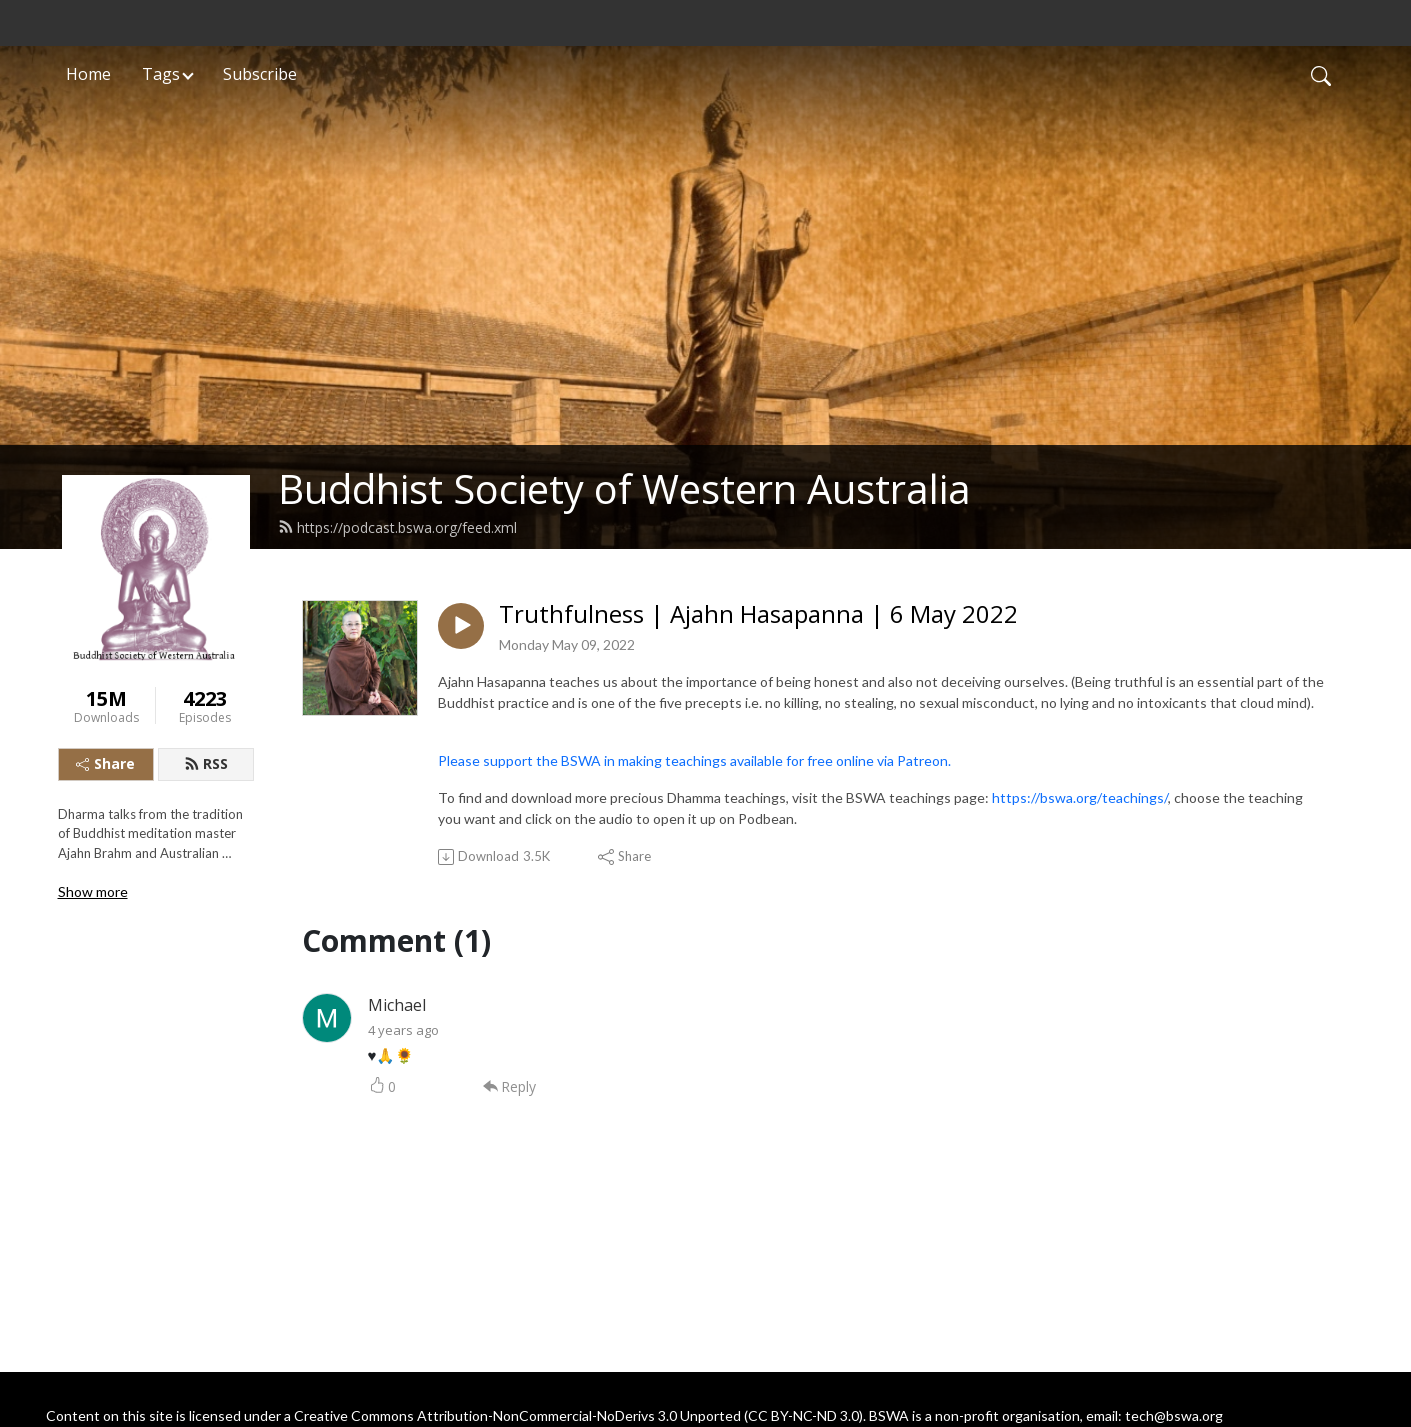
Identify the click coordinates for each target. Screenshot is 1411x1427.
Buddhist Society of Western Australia (624, 488)
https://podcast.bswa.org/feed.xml (397, 527)
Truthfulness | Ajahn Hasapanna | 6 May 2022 (758, 614)
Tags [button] (161, 74)
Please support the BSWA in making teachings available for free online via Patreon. (694, 760)
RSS (206, 763)
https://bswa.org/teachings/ (1080, 797)
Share (105, 763)
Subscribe (260, 74)
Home (88, 74)
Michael (397, 1005)
